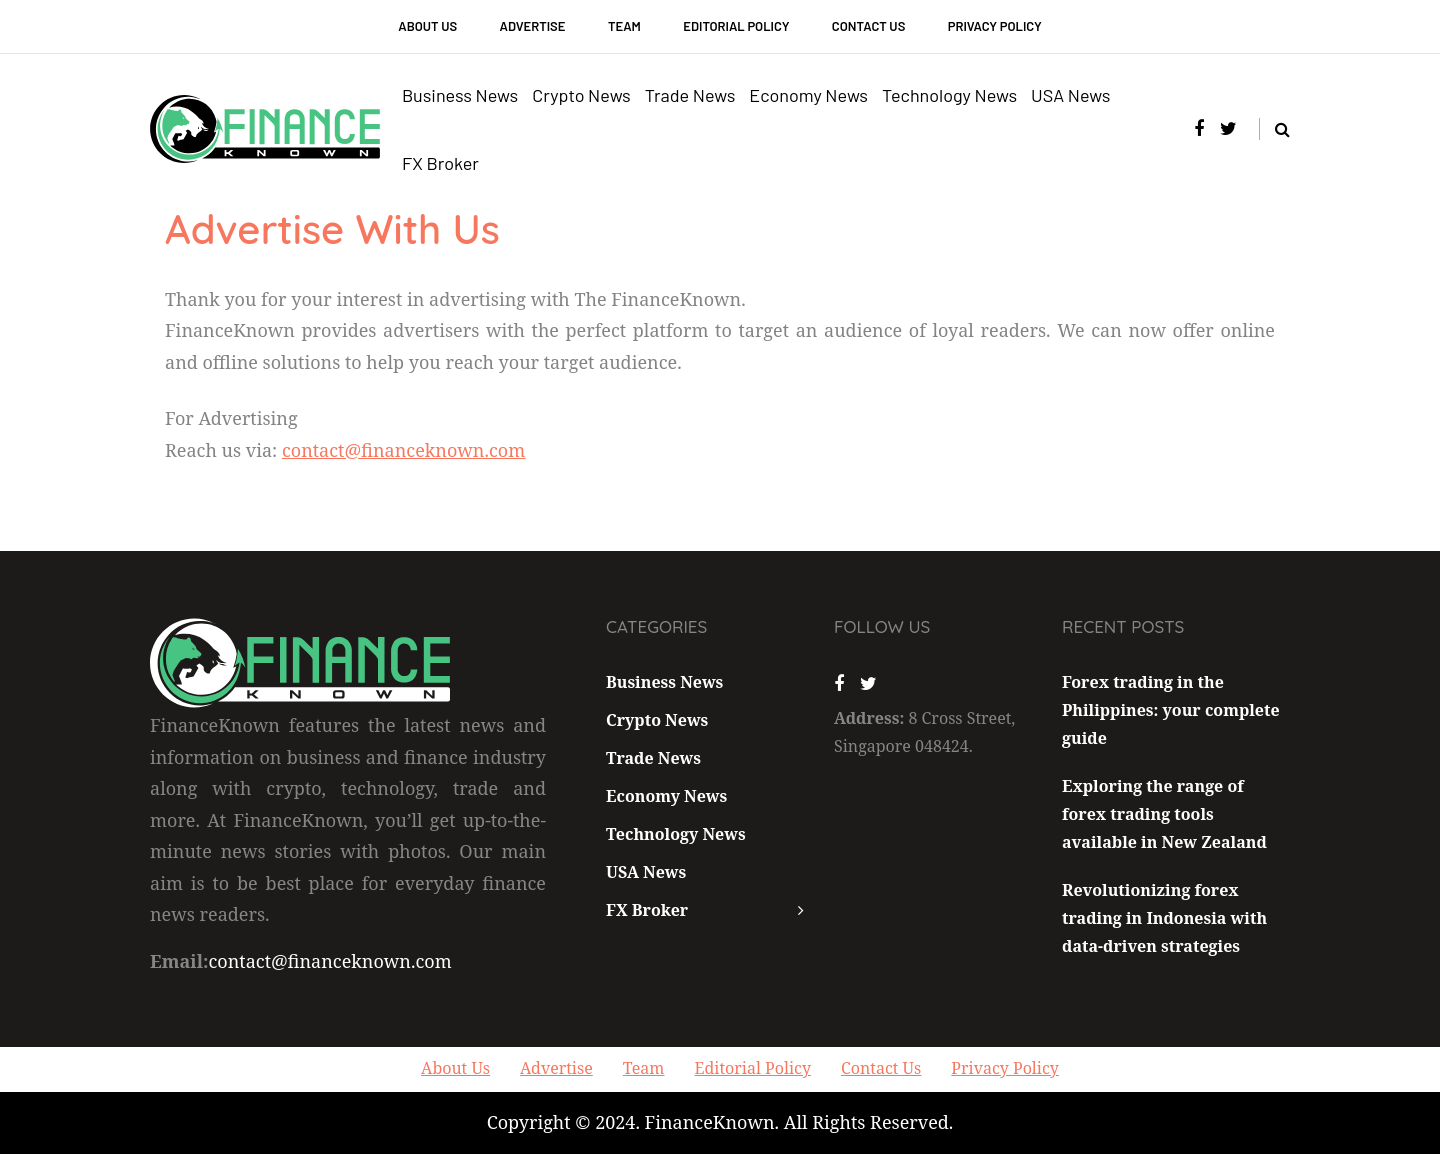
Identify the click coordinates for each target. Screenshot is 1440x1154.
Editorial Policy (736, 26)
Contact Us (868, 26)
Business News (460, 95)
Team (624, 26)
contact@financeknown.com (403, 450)
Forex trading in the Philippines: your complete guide (1171, 710)
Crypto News (581, 95)
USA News (1070, 95)
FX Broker (440, 163)
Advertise (533, 26)
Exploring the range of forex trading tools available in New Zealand (1164, 814)
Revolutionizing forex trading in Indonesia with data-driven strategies (1164, 918)
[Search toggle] (1274, 129)
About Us (427, 26)
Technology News (949, 95)
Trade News (690, 95)
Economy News (808, 95)
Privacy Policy (995, 26)
